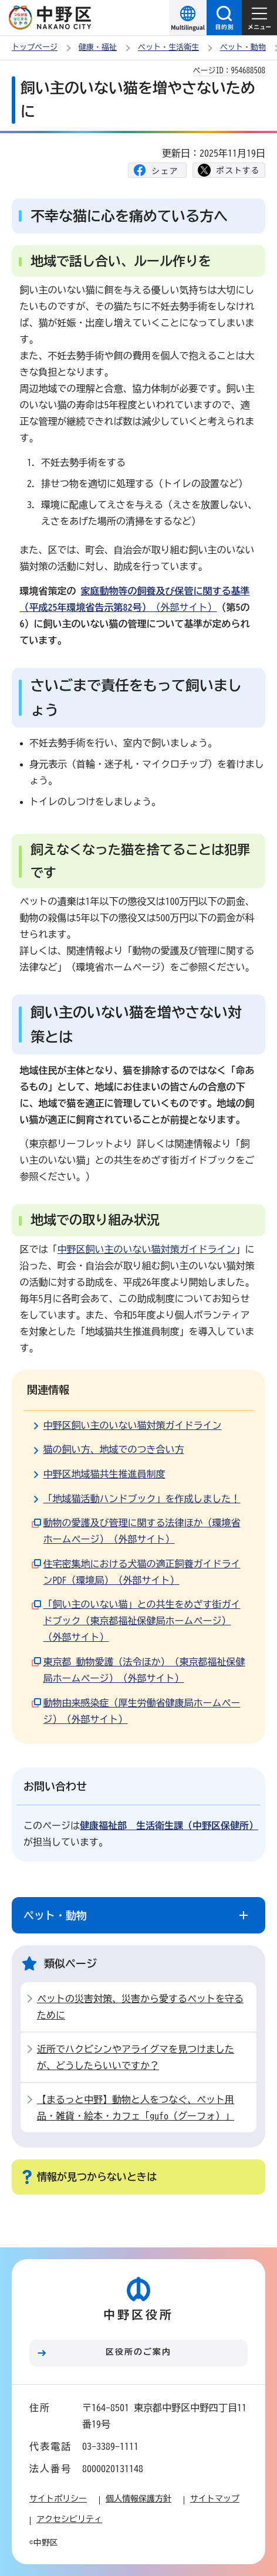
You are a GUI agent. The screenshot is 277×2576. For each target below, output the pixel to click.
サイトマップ (214, 2498)
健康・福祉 (98, 47)
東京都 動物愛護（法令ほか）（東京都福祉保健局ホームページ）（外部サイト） (144, 1670)
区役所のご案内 (138, 2352)
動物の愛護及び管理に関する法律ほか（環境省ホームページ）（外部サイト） (142, 1531)
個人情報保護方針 (138, 2498)
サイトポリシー (58, 2498)
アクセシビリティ (69, 2519)
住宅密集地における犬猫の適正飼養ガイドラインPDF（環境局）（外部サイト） (142, 1572)
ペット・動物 (243, 47)
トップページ (35, 47)
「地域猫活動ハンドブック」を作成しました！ (142, 1498)
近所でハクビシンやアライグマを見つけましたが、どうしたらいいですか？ (135, 2057)
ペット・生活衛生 (168, 47)
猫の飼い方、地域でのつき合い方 (113, 1449)
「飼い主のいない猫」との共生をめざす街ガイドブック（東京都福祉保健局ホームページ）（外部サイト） (142, 1621)
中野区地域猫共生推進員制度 (104, 1474)
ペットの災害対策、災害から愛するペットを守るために (140, 2007)
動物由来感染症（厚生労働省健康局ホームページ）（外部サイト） (142, 1711)
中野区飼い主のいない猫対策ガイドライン (147, 1249)
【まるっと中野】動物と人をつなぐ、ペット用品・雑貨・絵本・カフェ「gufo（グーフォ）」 (135, 2108)
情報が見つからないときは (97, 2177)
